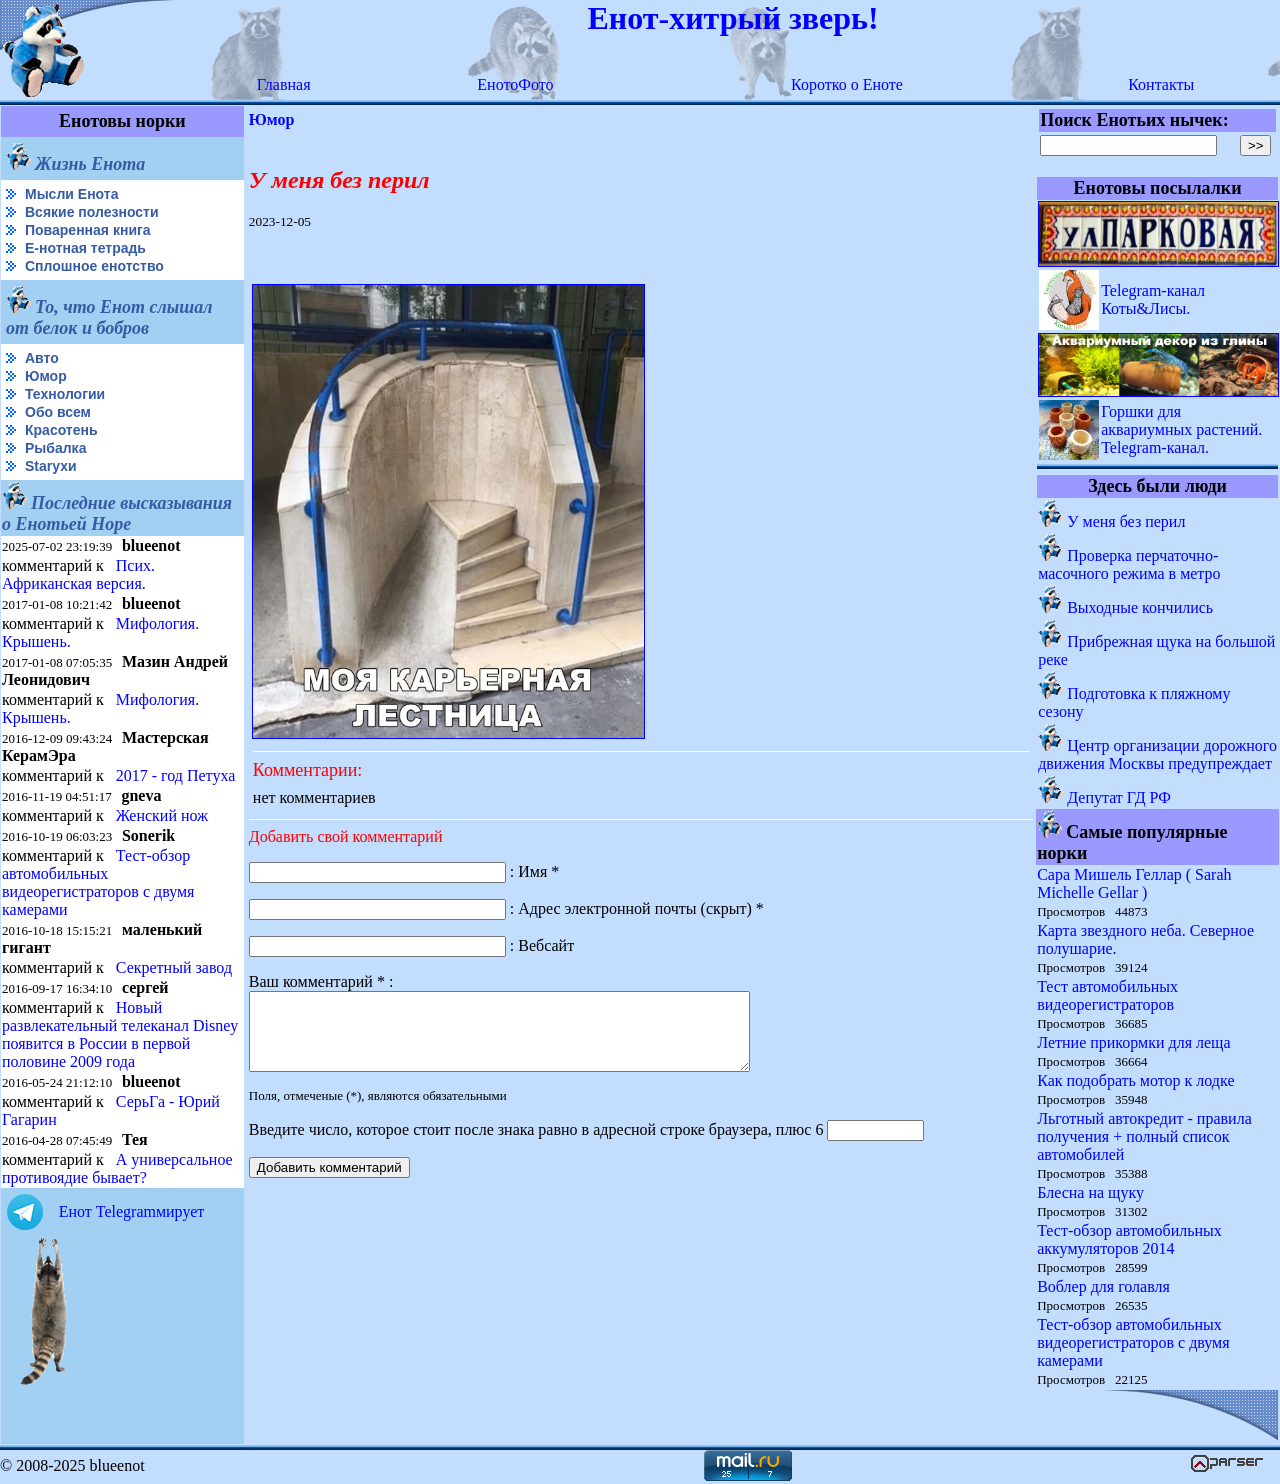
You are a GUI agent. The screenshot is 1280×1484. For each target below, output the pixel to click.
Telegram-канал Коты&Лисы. (1153, 299)
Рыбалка (55, 448)
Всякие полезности (92, 212)
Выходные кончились (1140, 607)
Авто (42, 358)
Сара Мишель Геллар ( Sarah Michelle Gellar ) (1134, 883)
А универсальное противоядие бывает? (117, 1168)
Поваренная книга (88, 230)
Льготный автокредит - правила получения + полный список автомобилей (1144, 1136)
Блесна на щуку (1090, 1192)
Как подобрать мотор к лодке (1135, 1080)
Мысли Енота (71, 194)
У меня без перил (1126, 521)
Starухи (51, 466)
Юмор (46, 376)
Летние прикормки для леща (1133, 1042)
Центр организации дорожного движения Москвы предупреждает (1157, 754)
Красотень (61, 430)
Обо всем (58, 412)
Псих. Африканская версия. (78, 574)
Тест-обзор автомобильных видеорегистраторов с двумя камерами (98, 882)
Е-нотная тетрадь (85, 248)
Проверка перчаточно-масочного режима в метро (1129, 564)
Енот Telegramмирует (132, 1211)
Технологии (65, 394)
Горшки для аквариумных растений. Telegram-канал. (1181, 429)
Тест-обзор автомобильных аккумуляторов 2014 (1129, 1239)
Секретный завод (174, 967)
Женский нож (162, 815)
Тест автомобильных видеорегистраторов (1107, 995)
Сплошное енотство (94, 266)
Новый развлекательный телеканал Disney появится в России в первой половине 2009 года (120, 1034)
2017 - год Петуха (176, 775)
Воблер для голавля (1103, 1286)
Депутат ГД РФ (1119, 797)
